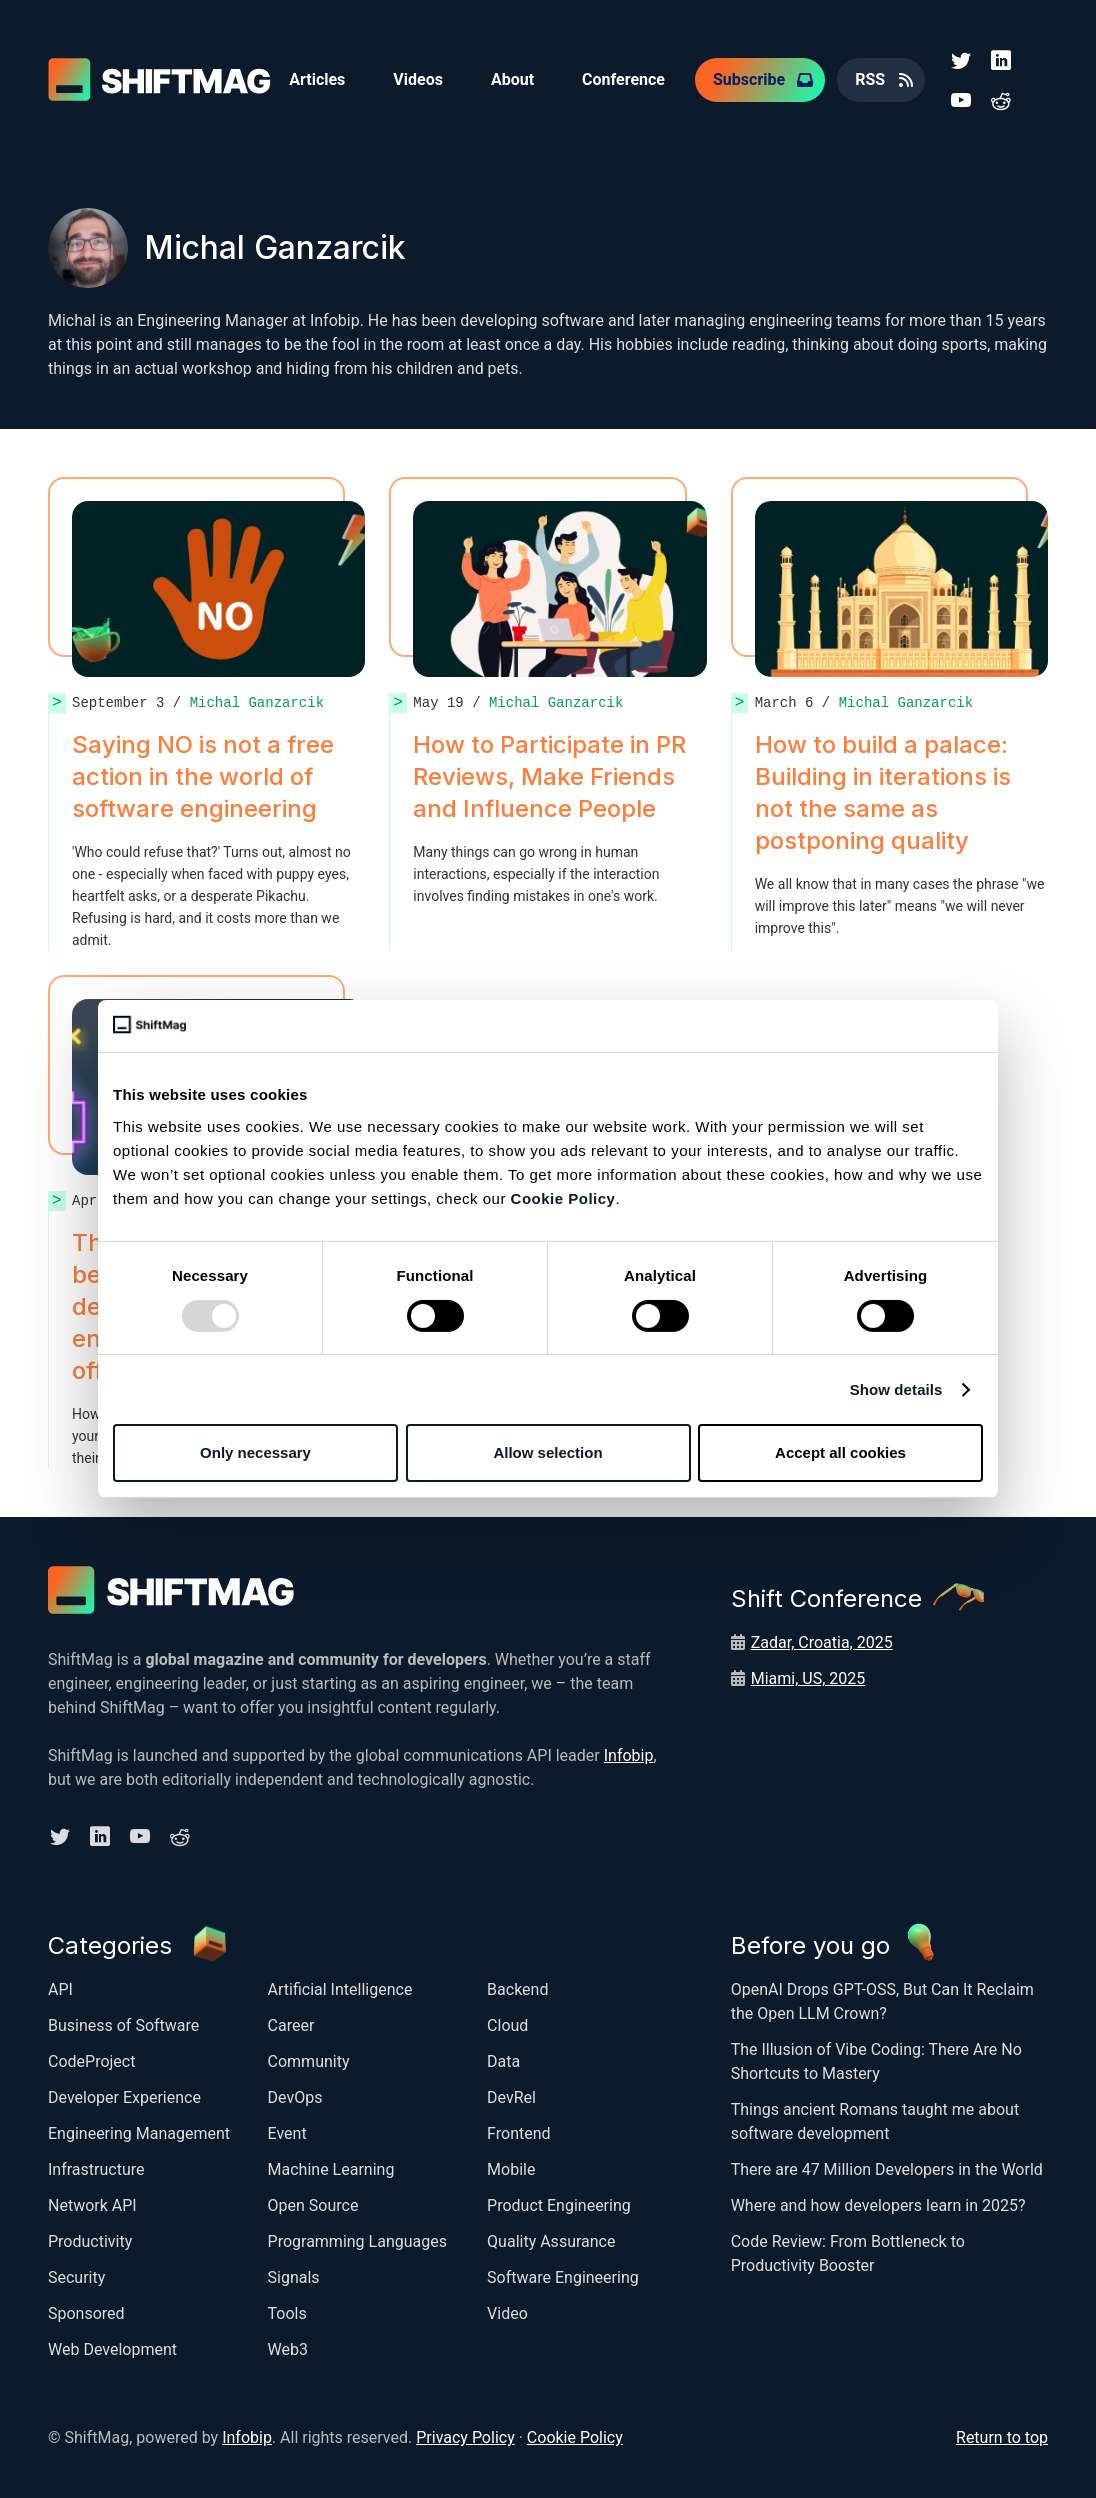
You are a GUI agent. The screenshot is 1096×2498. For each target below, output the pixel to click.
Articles (317, 79)
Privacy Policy (465, 2437)
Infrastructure (96, 2169)
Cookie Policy (563, 1198)
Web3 (288, 2349)
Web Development (112, 2349)
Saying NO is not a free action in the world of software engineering (203, 776)
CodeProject (91, 2061)
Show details (896, 1389)
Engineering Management (139, 2133)
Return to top (1002, 2437)
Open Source (313, 2205)
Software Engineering (563, 2277)
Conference (623, 79)
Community (309, 2061)
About (512, 79)
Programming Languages (357, 2241)
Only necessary (255, 1452)
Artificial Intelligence (340, 1989)
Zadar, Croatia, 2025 (822, 1642)
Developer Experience (124, 2097)
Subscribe (749, 79)
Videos (418, 79)
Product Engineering (559, 2205)
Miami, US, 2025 (808, 1678)
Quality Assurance (551, 2241)
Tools (287, 2313)
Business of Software (123, 2025)
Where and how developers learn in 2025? (878, 2205)
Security (76, 2277)
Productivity (90, 2241)
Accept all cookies (840, 1452)
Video (507, 2313)
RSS (870, 79)
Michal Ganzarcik (257, 702)
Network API (92, 2205)
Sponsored (86, 2313)
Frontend (518, 2133)
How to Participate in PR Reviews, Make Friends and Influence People (549, 776)
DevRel (511, 2097)
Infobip (629, 1755)
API (60, 1989)
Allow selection (547, 1452)
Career (291, 2025)
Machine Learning (331, 2169)
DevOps (295, 2097)
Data (503, 2061)
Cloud (507, 2025)
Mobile (511, 2169)
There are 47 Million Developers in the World (887, 2169)
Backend (517, 1989)
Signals (294, 2277)
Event (287, 2133)
